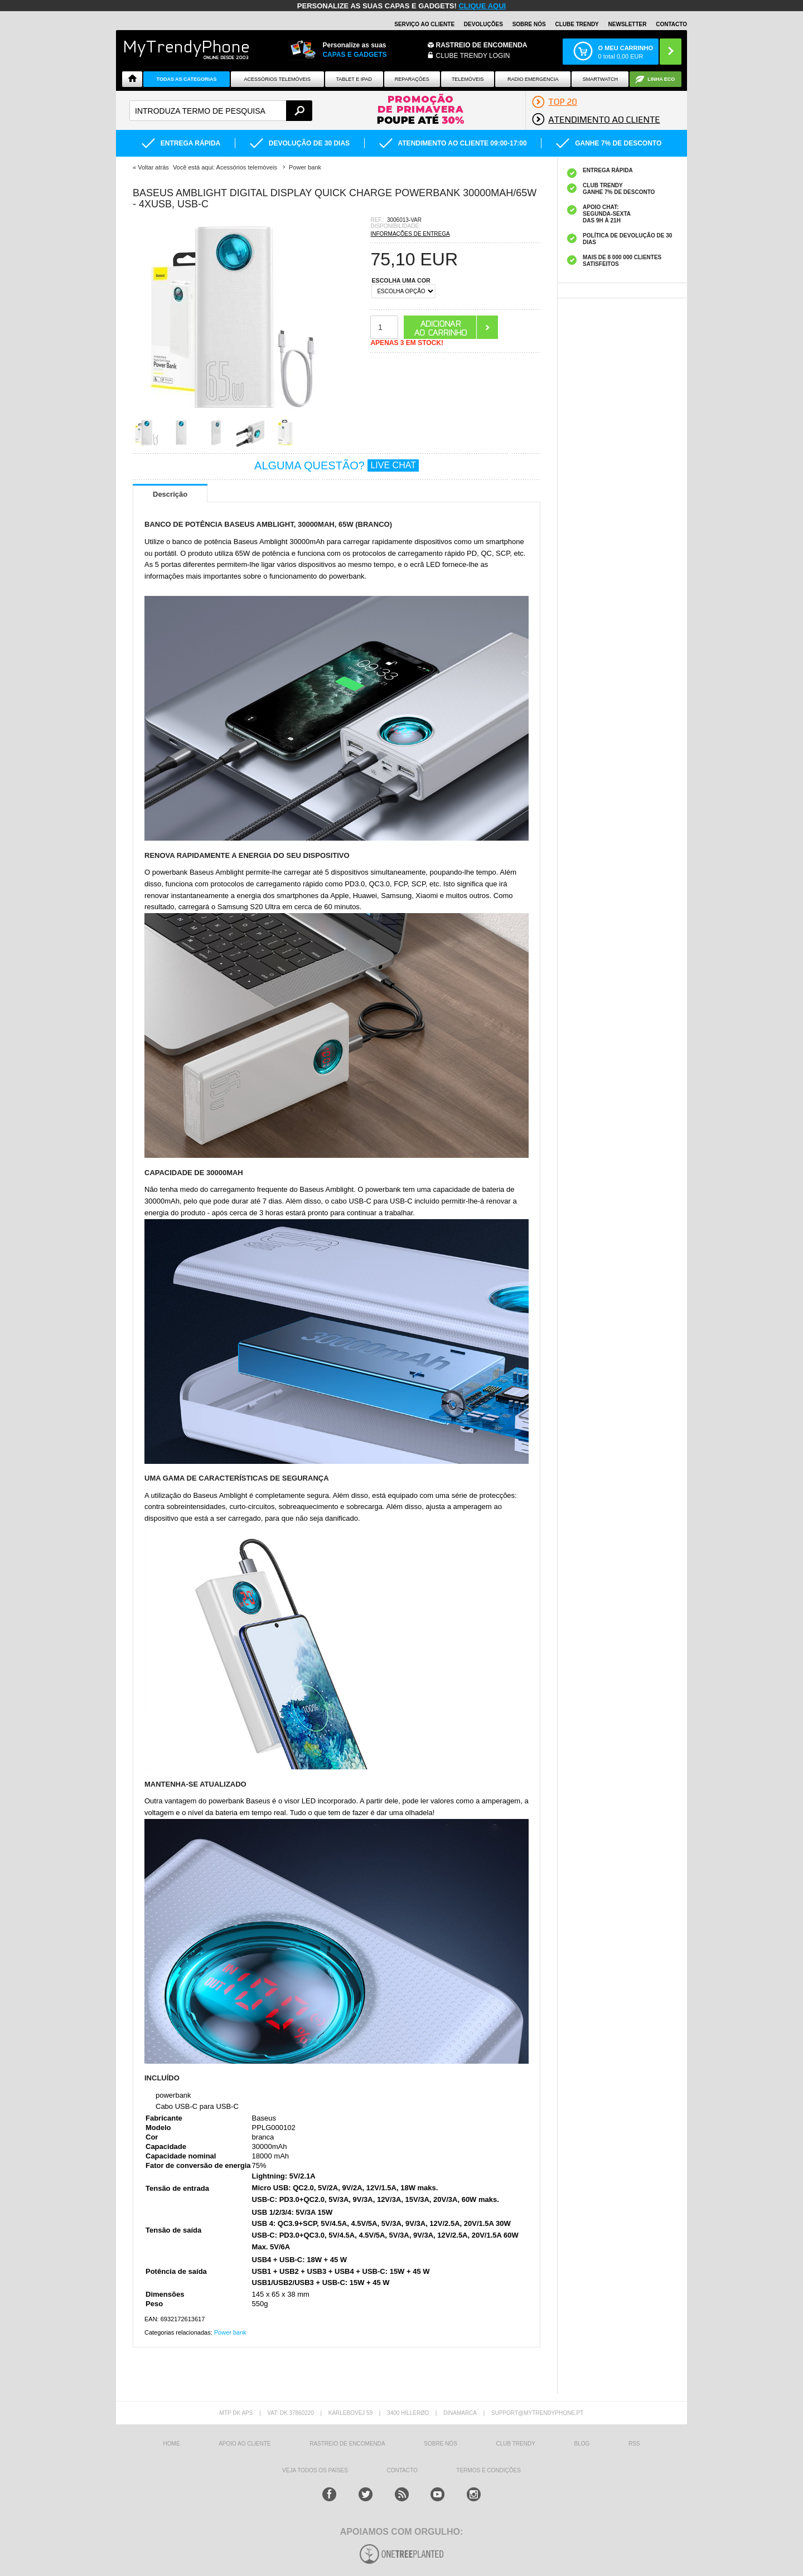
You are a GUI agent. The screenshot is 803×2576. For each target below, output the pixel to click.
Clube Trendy (576, 24)
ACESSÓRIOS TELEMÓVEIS (277, 79)
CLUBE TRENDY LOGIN (473, 56)
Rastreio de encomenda (482, 45)
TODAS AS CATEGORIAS (187, 79)
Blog (581, 2444)
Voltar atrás (153, 167)
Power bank (230, 2332)
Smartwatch (600, 79)
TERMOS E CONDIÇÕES (488, 2470)
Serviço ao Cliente (424, 24)
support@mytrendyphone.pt (537, 2413)
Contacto (671, 24)
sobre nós (440, 2444)
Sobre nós (529, 24)
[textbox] (220, 110)
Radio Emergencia (533, 79)
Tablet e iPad (354, 79)
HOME (171, 2444)
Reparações (412, 79)
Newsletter (627, 24)
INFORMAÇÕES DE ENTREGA (409, 234)
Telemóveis (468, 79)
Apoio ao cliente (244, 2444)
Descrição (170, 494)
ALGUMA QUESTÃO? (336, 465)
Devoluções (483, 24)
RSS (634, 2444)
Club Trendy (515, 2444)
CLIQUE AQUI (482, 6)
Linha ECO (661, 79)
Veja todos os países (315, 2470)
